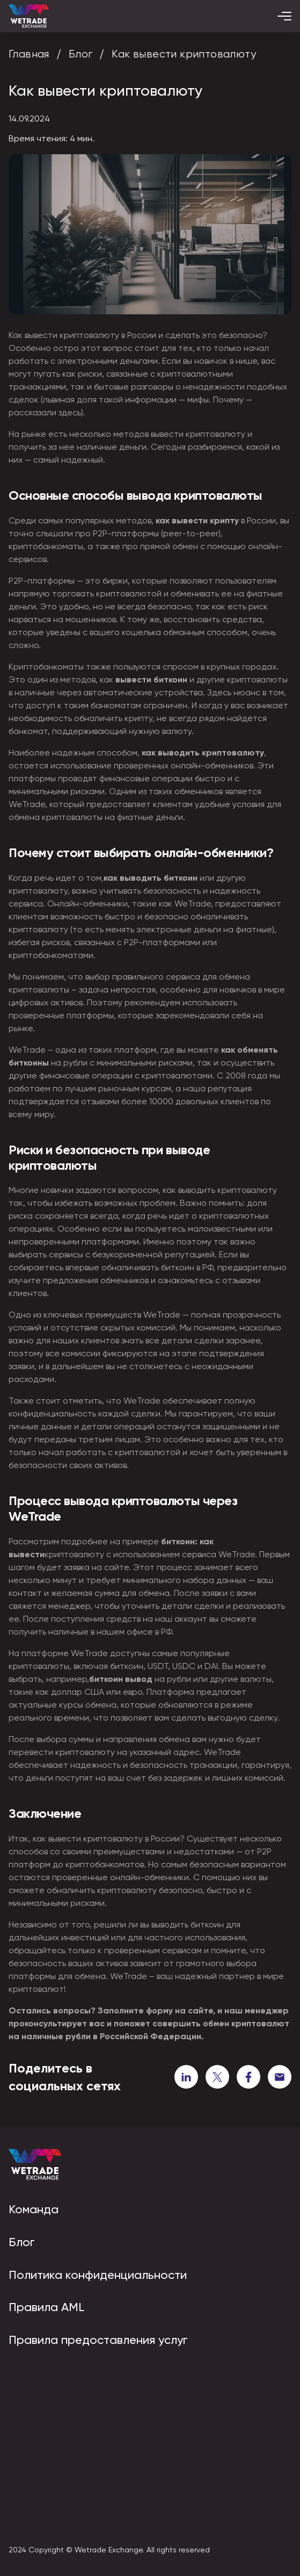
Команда (33, 2209)
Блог (81, 54)
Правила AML (46, 2307)
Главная (29, 54)
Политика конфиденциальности (98, 2275)
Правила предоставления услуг (98, 2340)
